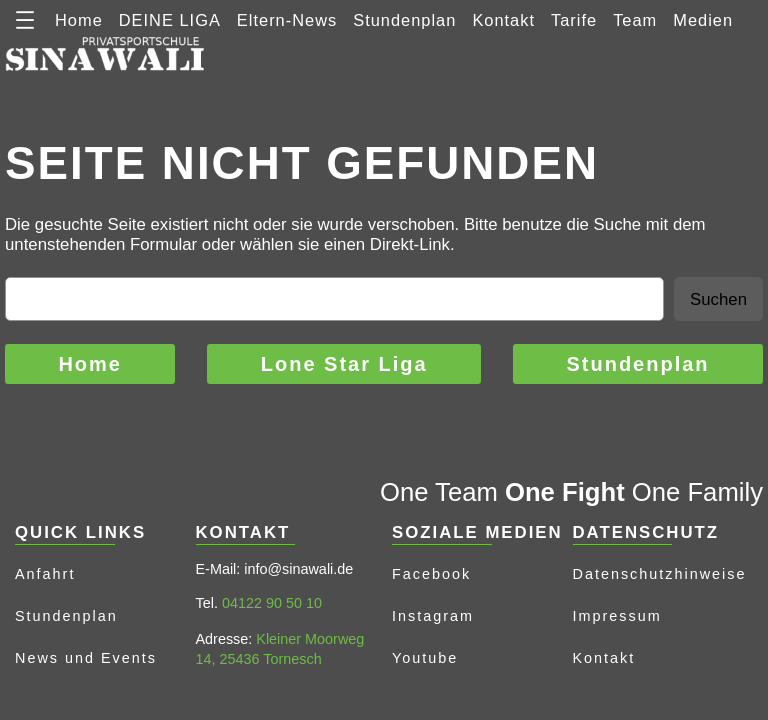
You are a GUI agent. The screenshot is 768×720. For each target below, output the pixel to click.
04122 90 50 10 (272, 603)
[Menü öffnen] (25, 20)
